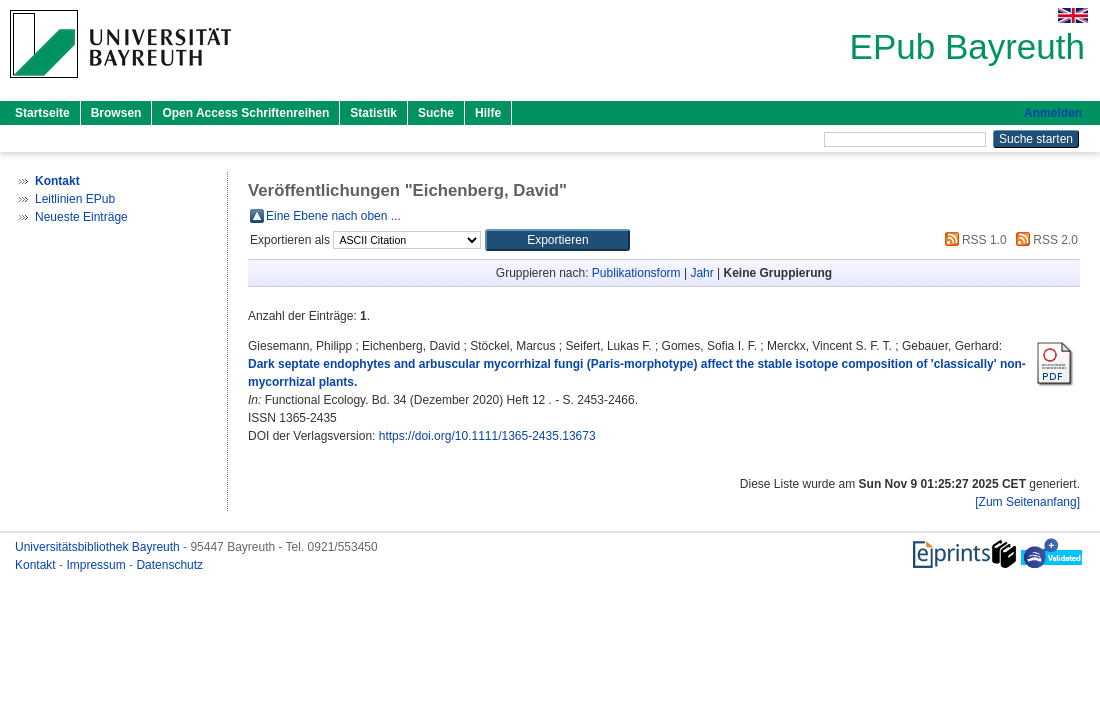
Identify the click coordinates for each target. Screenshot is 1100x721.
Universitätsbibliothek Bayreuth (99, 547)
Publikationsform (636, 273)
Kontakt (37, 565)
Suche (436, 113)
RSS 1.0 (973, 240)
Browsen (116, 113)
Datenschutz (169, 565)
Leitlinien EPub (75, 199)
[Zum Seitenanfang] (1027, 502)
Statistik (373, 113)
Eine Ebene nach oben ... (333, 216)
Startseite (42, 113)
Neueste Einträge (81, 217)
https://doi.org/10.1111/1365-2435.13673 (487, 436)
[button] (557, 240)
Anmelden (1053, 113)
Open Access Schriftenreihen (245, 113)
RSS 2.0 (1044, 240)
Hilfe (488, 113)
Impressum (97, 565)
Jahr (701, 273)
